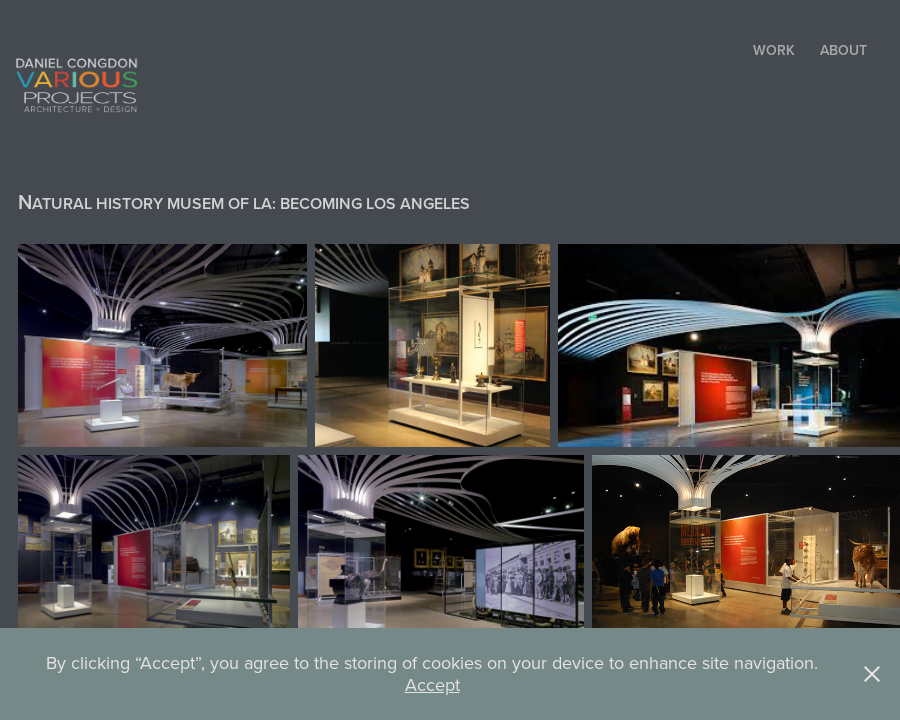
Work (774, 50)
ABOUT (843, 50)
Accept (432, 684)
